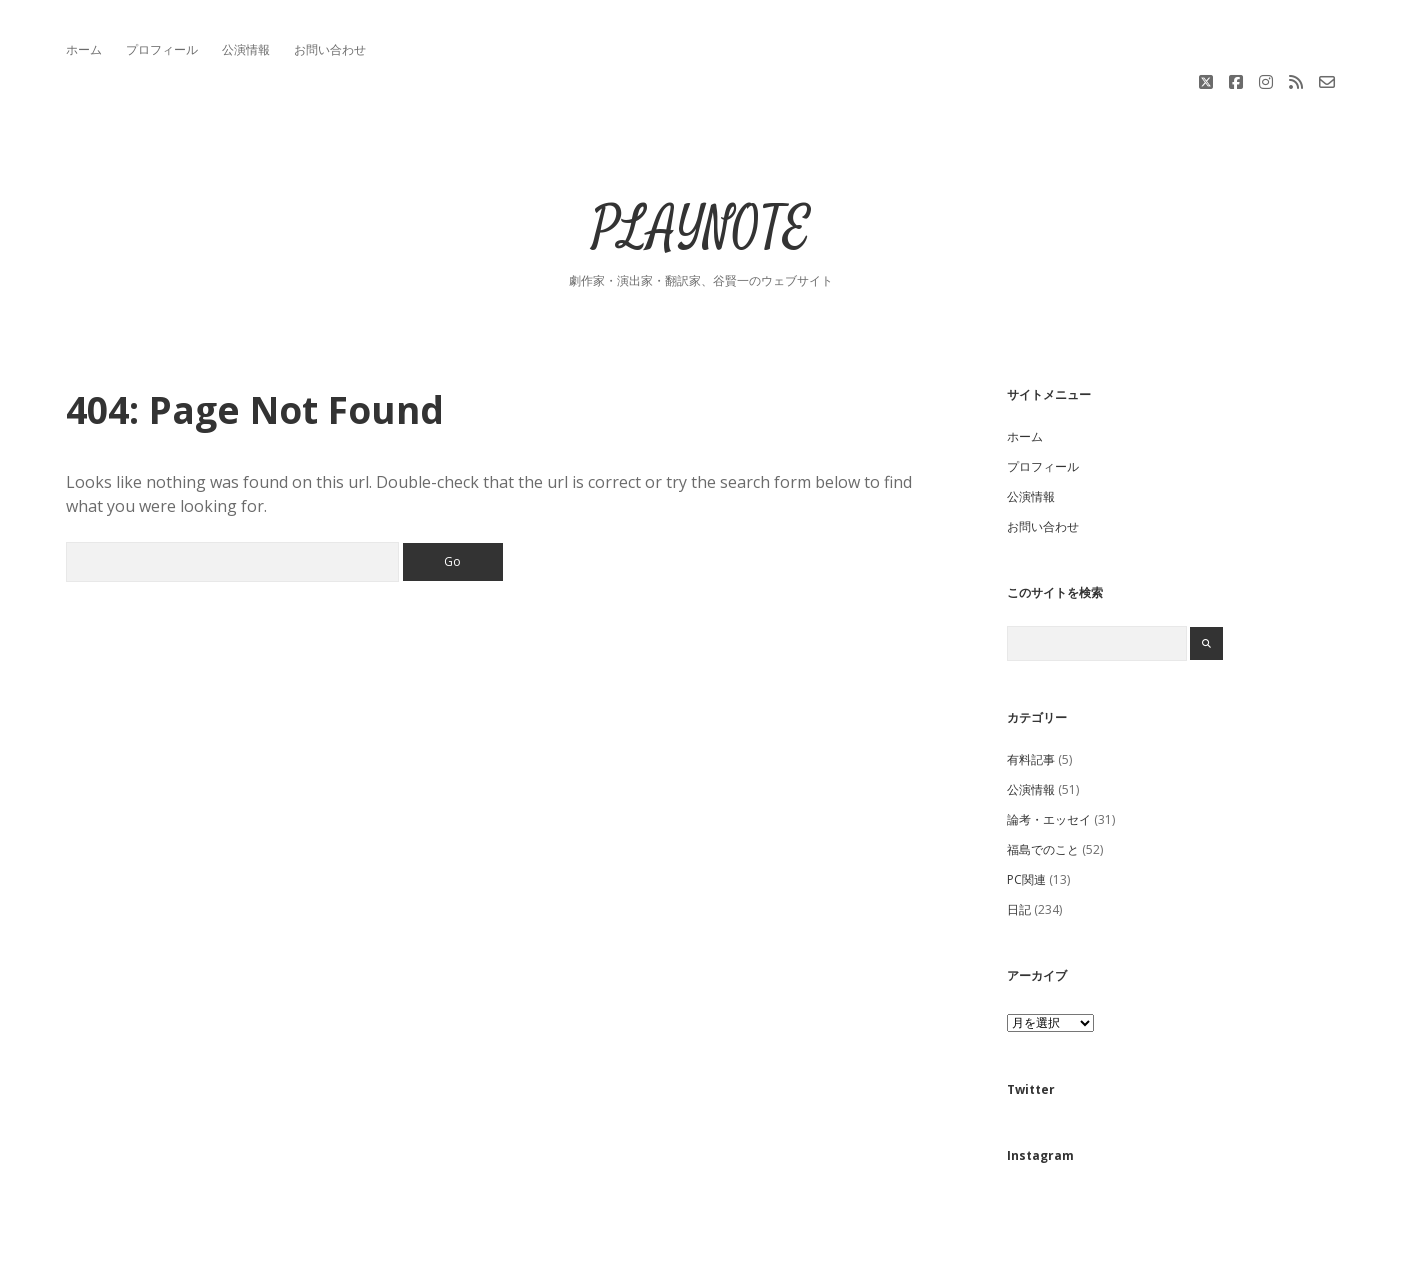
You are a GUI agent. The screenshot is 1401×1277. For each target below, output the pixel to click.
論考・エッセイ (1049, 751)
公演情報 (246, 49)
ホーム (84, 49)
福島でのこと (1043, 781)
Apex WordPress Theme (640, 1254)
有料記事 (1031, 691)
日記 (1019, 841)
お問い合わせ (330, 49)
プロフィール (162, 49)
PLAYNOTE (701, 161)
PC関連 (1026, 811)
